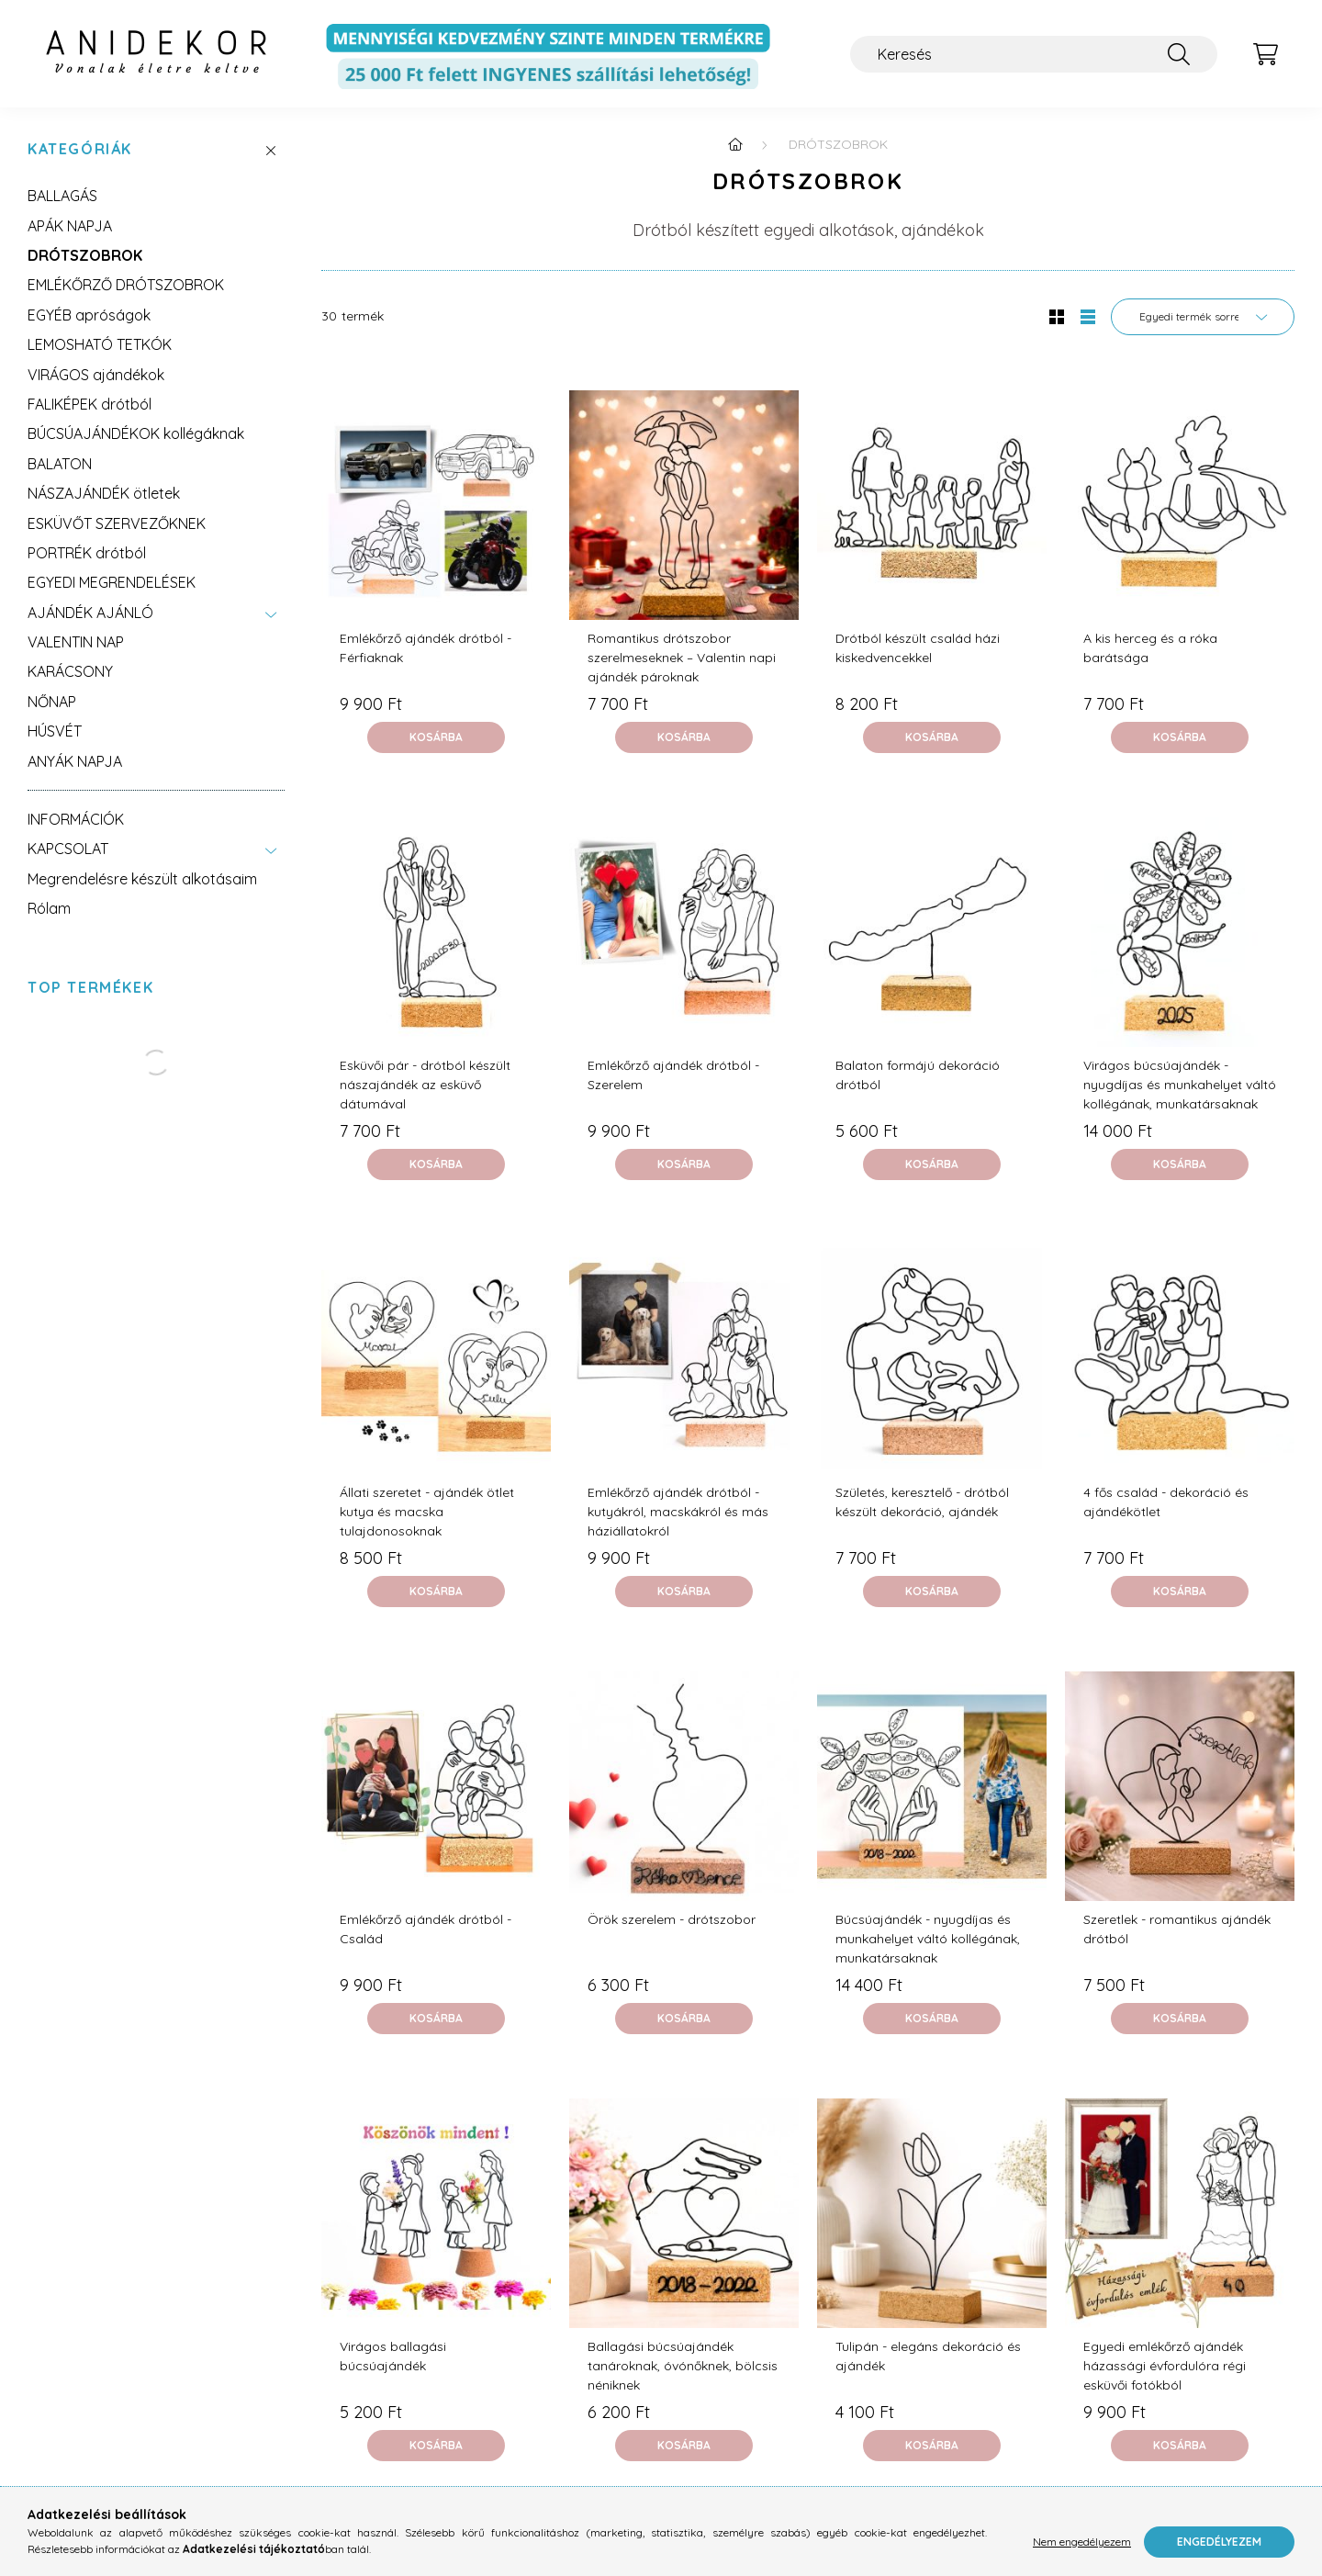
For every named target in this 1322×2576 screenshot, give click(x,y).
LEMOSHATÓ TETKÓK (100, 344)
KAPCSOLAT (68, 848)
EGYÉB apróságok (89, 315)
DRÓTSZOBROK (85, 255)
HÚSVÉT (55, 731)
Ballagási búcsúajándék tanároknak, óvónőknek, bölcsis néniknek (683, 2365)
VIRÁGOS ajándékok (96, 375)
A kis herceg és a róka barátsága (1150, 648)
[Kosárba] (436, 737)
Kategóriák (80, 149)
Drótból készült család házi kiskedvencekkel (917, 648)
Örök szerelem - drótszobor (672, 1919)
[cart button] (1265, 54)
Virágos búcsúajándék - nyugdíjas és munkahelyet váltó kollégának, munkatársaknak (1179, 1084)
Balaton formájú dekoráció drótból (917, 1075)
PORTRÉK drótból (87, 553)
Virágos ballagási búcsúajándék (393, 2356)
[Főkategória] (735, 144)
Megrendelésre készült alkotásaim (142, 879)
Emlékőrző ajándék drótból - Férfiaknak (425, 648)
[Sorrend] (1202, 316)
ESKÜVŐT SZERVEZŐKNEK (117, 523)
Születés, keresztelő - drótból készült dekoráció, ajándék (922, 1502)
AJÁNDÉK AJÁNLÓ (90, 612)
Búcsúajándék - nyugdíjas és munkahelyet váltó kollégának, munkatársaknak (927, 1938)
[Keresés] (1033, 54)
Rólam (49, 908)
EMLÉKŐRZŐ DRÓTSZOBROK (126, 285)
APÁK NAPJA (70, 226)
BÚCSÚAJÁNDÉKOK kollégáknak (136, 433)
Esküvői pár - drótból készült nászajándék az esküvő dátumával (425, 1084)
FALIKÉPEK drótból (89, 404)
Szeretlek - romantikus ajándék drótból (1177, 1929)
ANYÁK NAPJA (75, 761)
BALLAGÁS (62, 195)
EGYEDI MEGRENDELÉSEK (112, 582)
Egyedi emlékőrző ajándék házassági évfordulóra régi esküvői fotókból (1164, 2365)
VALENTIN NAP (76, 642)
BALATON (60, 464)
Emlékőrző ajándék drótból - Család (425, 1929)
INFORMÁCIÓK (76, 819)
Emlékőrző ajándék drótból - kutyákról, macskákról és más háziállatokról (678, 1511)
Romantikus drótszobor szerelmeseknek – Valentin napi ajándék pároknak (682, 657)
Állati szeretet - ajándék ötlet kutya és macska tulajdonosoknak (427, 1511)
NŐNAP (52, 701)
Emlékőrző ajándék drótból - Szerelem (673, 1075)
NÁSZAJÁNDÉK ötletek (104, 493)
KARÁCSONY (70, 671)
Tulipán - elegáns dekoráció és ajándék (928, 2356)
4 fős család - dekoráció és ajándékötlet (1166, 1502)
